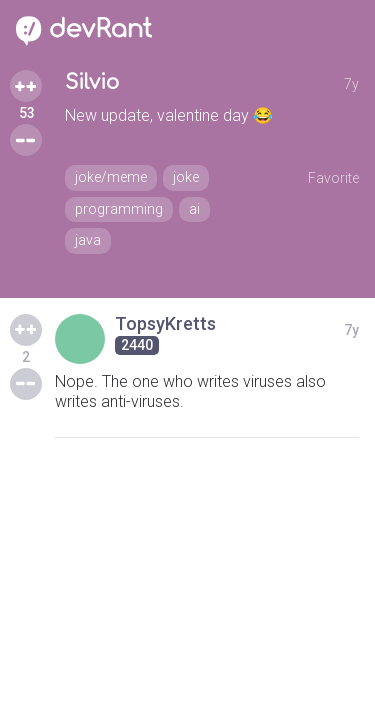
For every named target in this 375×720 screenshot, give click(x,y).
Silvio (92, 82)
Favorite (333, 178)
